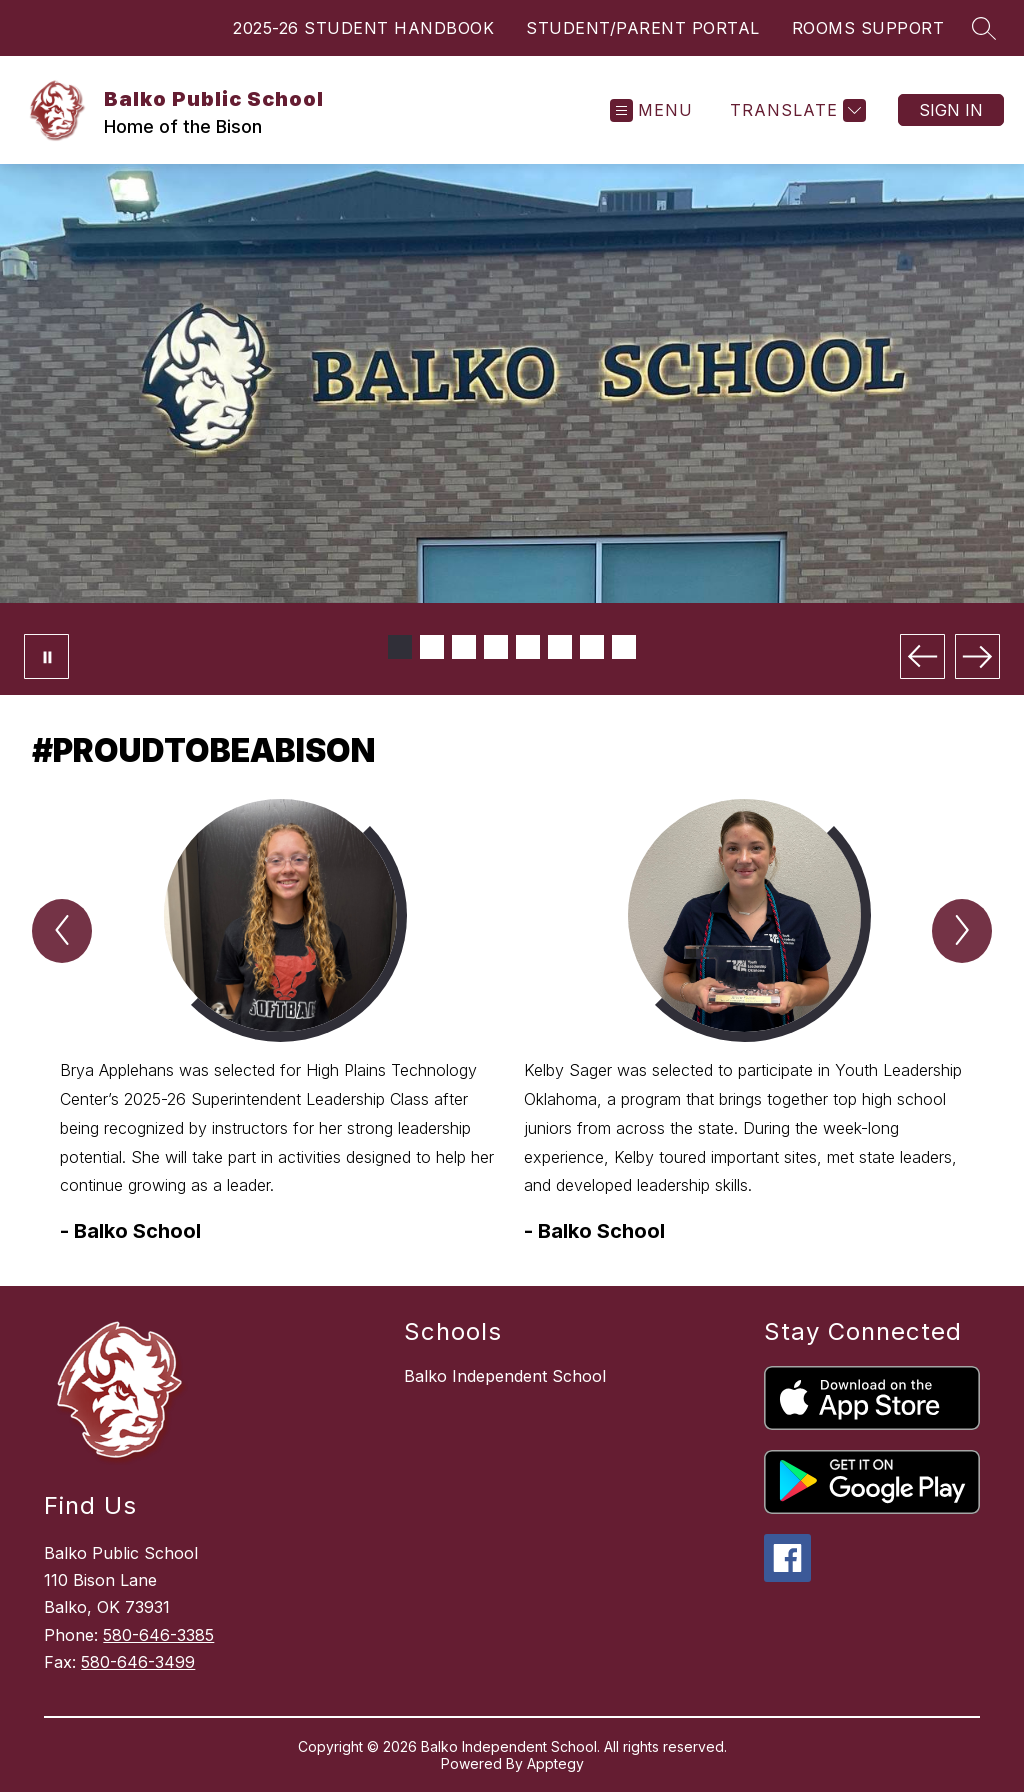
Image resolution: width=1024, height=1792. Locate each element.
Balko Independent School (505, 1376)
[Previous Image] (922, 656)
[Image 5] (528, 647)
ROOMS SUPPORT (868, 28)
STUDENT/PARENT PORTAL (643, 28)
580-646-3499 (138, 1662)
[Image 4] (496, 647)
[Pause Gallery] (46, 656)
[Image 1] (400, 647)
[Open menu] (651, 110)
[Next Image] (977, 656)
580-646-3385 (158, 1635)
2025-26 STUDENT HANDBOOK (363, 28)
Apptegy (555, 1763)
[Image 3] (464, 647)
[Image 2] (432, 647)
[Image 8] (624, 647)
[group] (280, 1022)
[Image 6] (560, 647)
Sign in (951, 110)
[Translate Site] (795, 110)
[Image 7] (592, 647)
